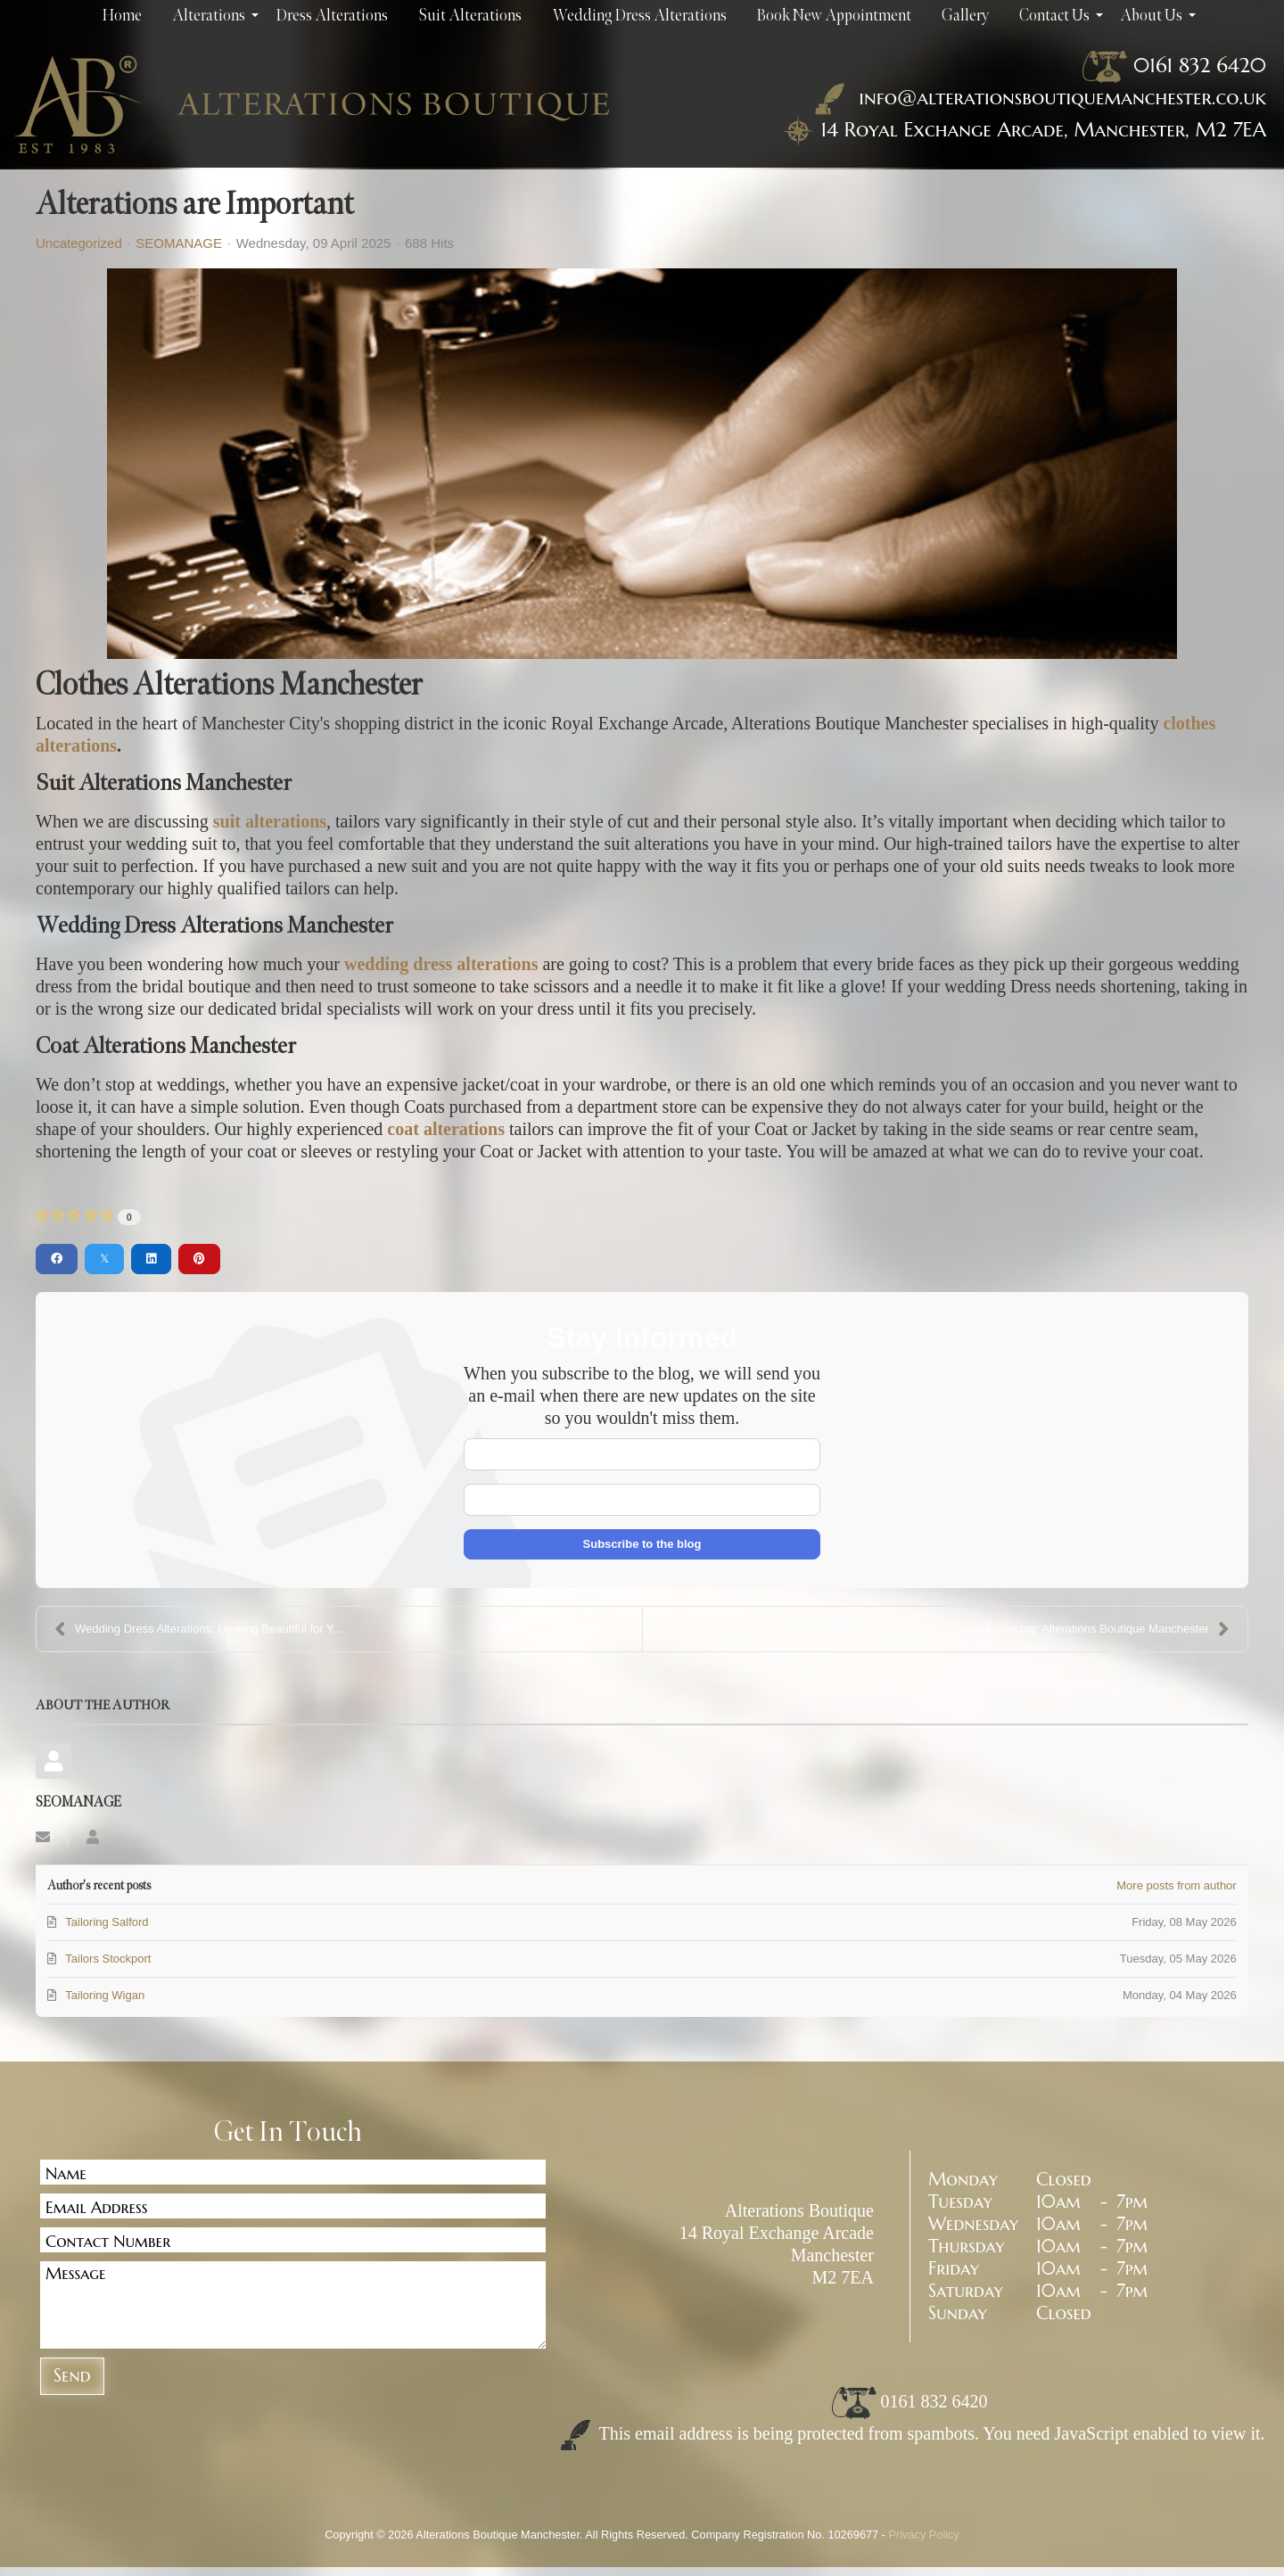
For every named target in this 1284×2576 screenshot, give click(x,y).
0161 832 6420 (1199, 65)
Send (72, 2376)
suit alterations (269, 821)
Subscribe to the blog (642, 1544)
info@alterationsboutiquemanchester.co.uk (1037, 97)
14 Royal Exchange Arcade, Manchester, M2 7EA (1043, 129)
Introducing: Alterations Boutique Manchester (1104, 1629)
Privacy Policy (924, 2534)
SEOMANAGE (179, 243)
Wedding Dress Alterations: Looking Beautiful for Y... (198, 1629)
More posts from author (1176, 1885)
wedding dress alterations (443, 964)
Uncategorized (79, 243)
